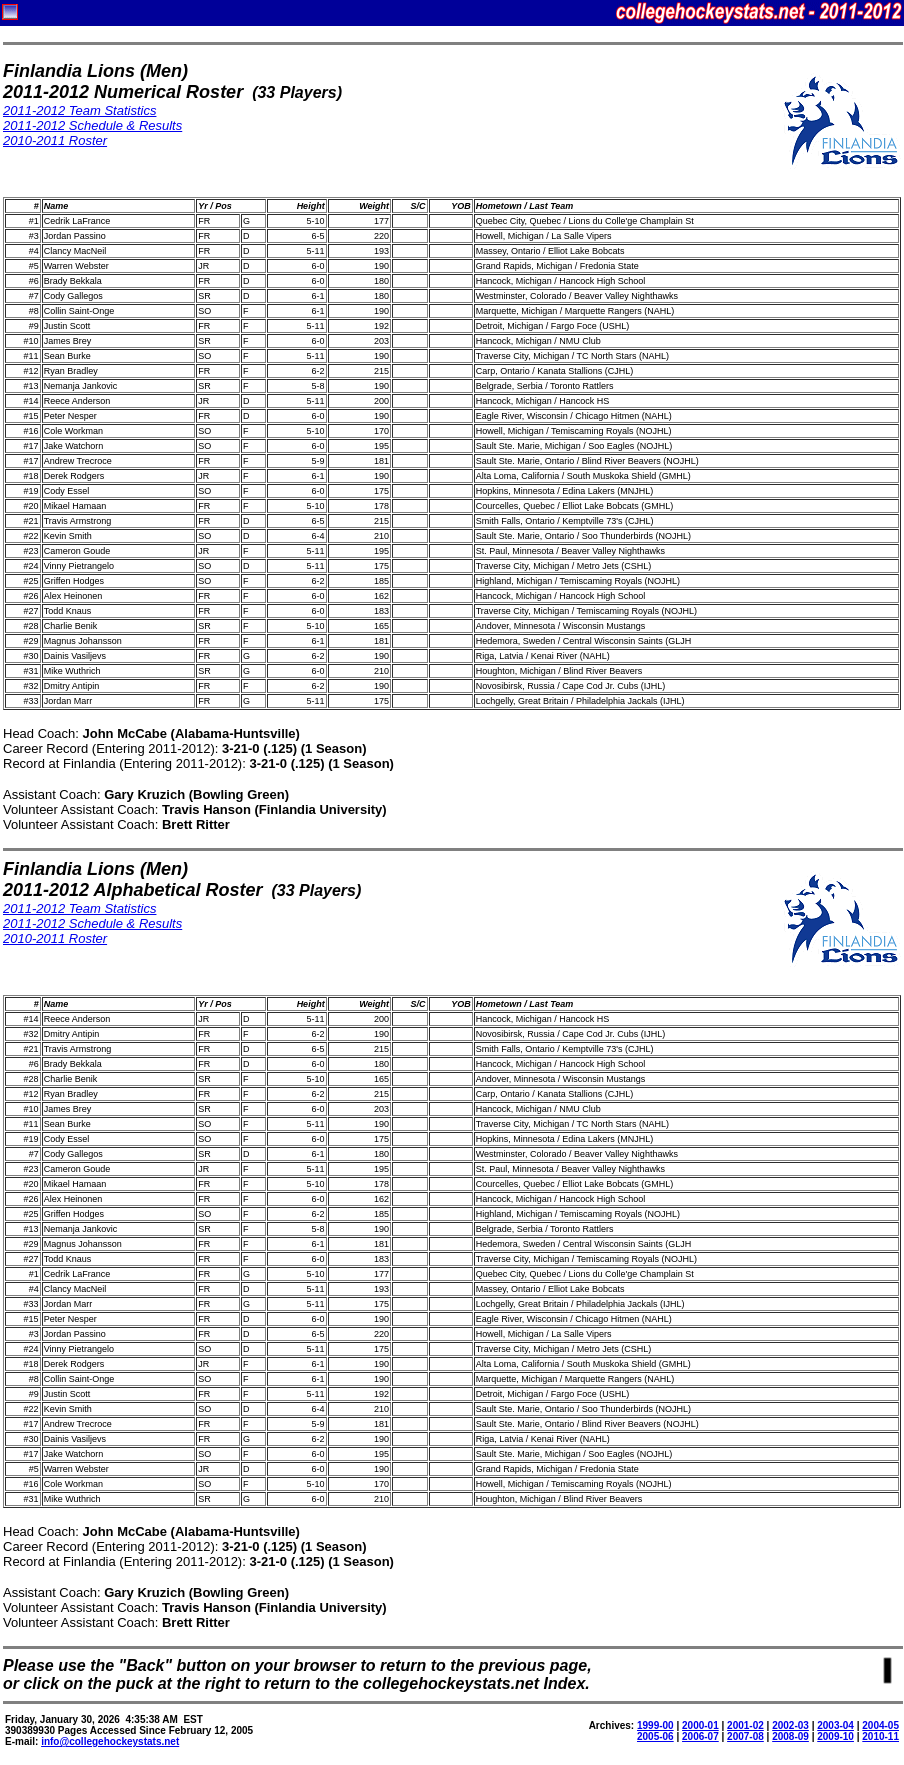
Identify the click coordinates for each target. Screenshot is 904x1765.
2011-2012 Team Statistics (79, 110)
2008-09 (790, 1736)
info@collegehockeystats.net (110, 1741)
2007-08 (745, 1736)
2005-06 (655, 1736)
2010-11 (880, 1736)
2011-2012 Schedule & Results (92, 125)
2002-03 (790, 1725)
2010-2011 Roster (55, 140)
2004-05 (880, 1725)
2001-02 (745, 1725)
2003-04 (835, 1725)
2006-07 (700, 1736)
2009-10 (835, 1736)
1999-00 (655, 1725)
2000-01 (700, 1725)
